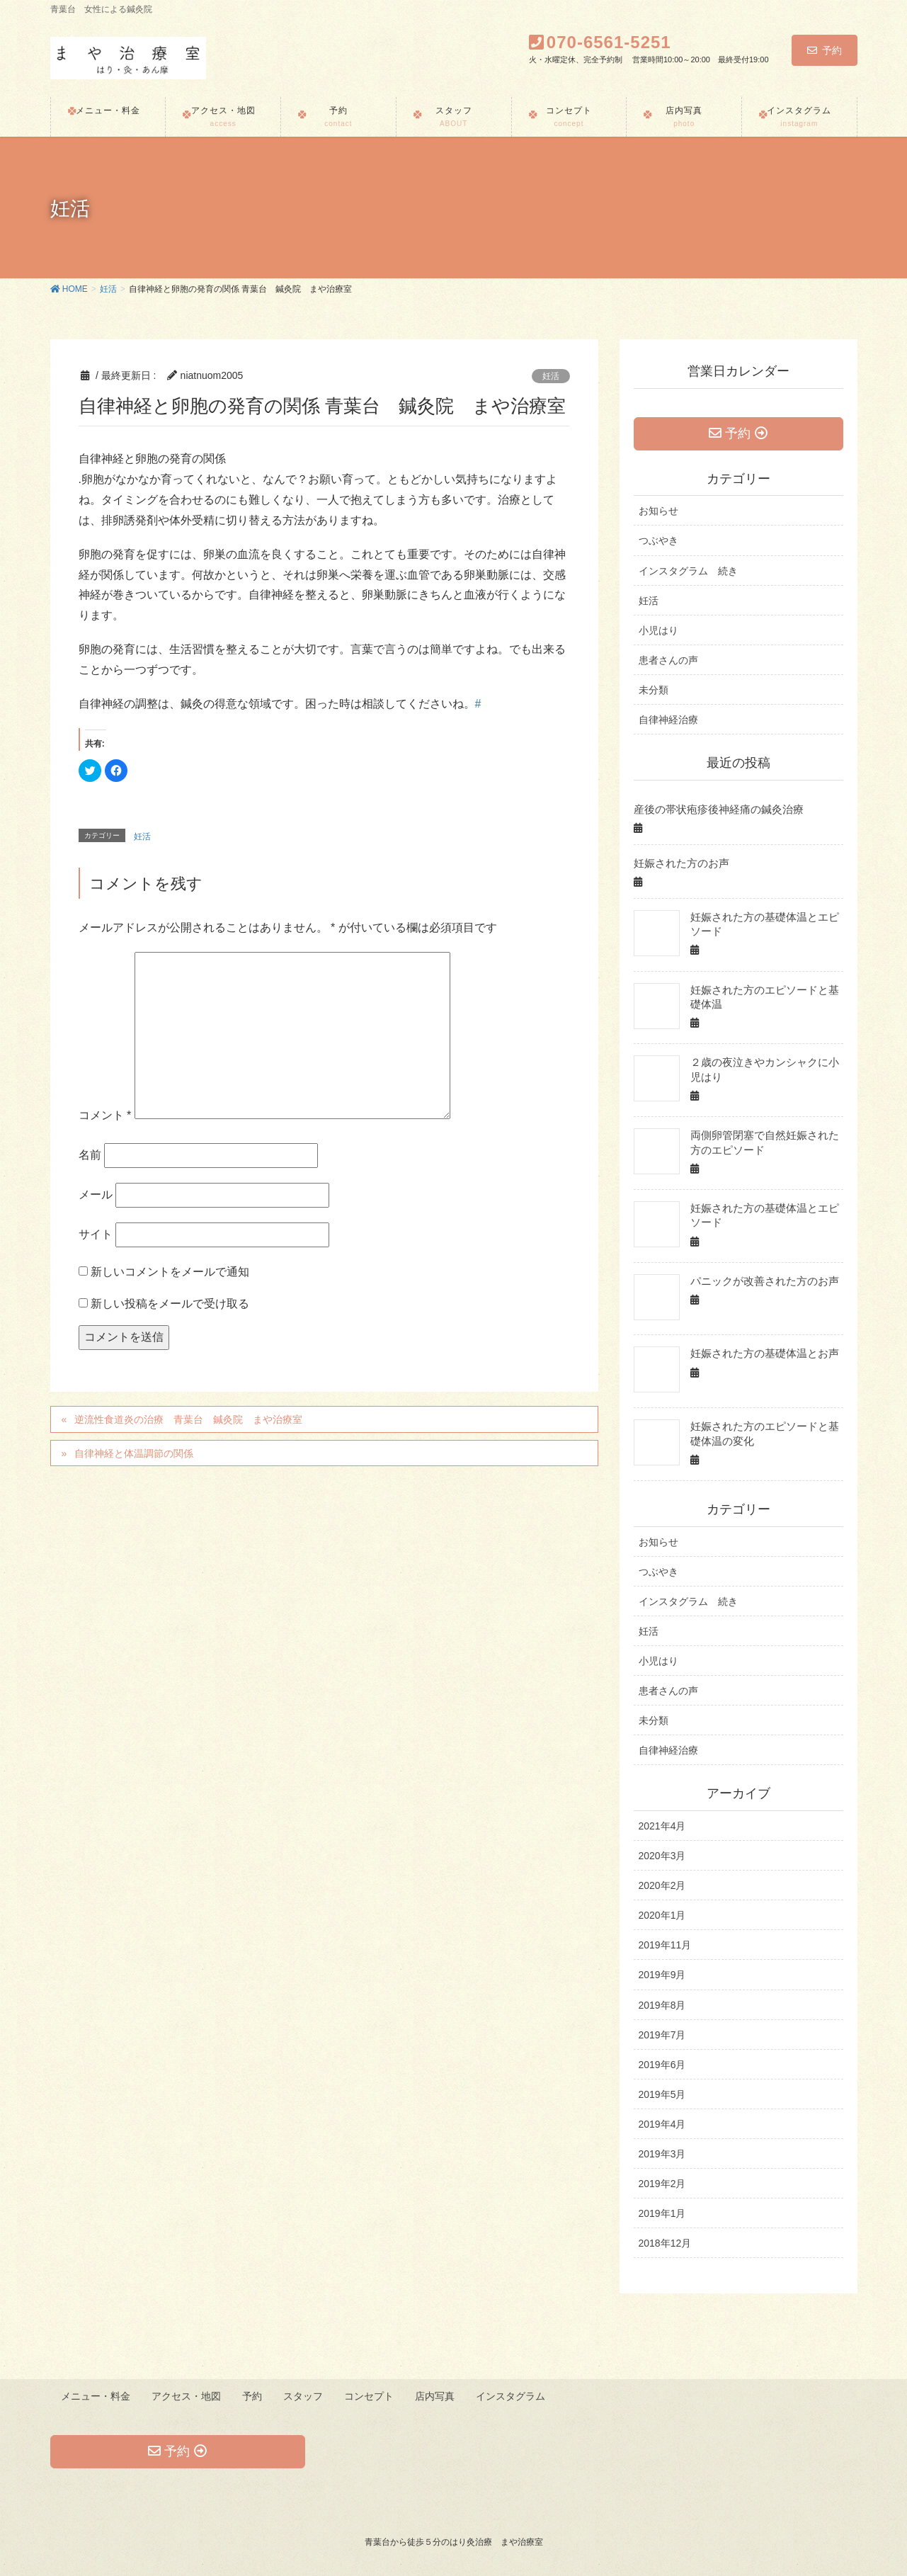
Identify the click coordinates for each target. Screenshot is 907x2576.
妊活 (550, 376)
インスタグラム (515, 2394)
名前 (90, 1155)
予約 (824, 50)
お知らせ (658, 512)
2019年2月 (662, 2183)
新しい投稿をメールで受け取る (170, 1304)
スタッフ (306, 2394)
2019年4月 (662, 2124)
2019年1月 (662, 2213)
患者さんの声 (668, 661)
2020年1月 (662, 1915)
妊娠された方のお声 (678, 863)
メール (96, 1194)
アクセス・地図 (187, 2394)
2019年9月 (662, 1974)
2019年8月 (662, 2005)
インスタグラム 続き (688, 572)
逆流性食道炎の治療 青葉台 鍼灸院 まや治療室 (188, 1419)
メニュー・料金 (96, 2394)
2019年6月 (662, 2064)
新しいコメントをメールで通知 (170, 1272)
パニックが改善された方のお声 (759, 1280)
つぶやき (658, 541)
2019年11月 (665, 1945)
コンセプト (372, 2394)
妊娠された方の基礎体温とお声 (759, 1352)
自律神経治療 (668, 721)
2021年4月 (662, 1826)
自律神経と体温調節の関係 (133, 1453)
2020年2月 (662, 1885)
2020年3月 (662, 1855)
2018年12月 (665, 2243)
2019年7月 (662, 2035)
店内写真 (439, 2394)
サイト (96, 1234)
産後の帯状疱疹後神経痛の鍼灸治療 (713, 810)
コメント (105, 1115)
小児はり (658, 631)
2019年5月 (662, 2094)
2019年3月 (662, 2154)
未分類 (653, 691)
